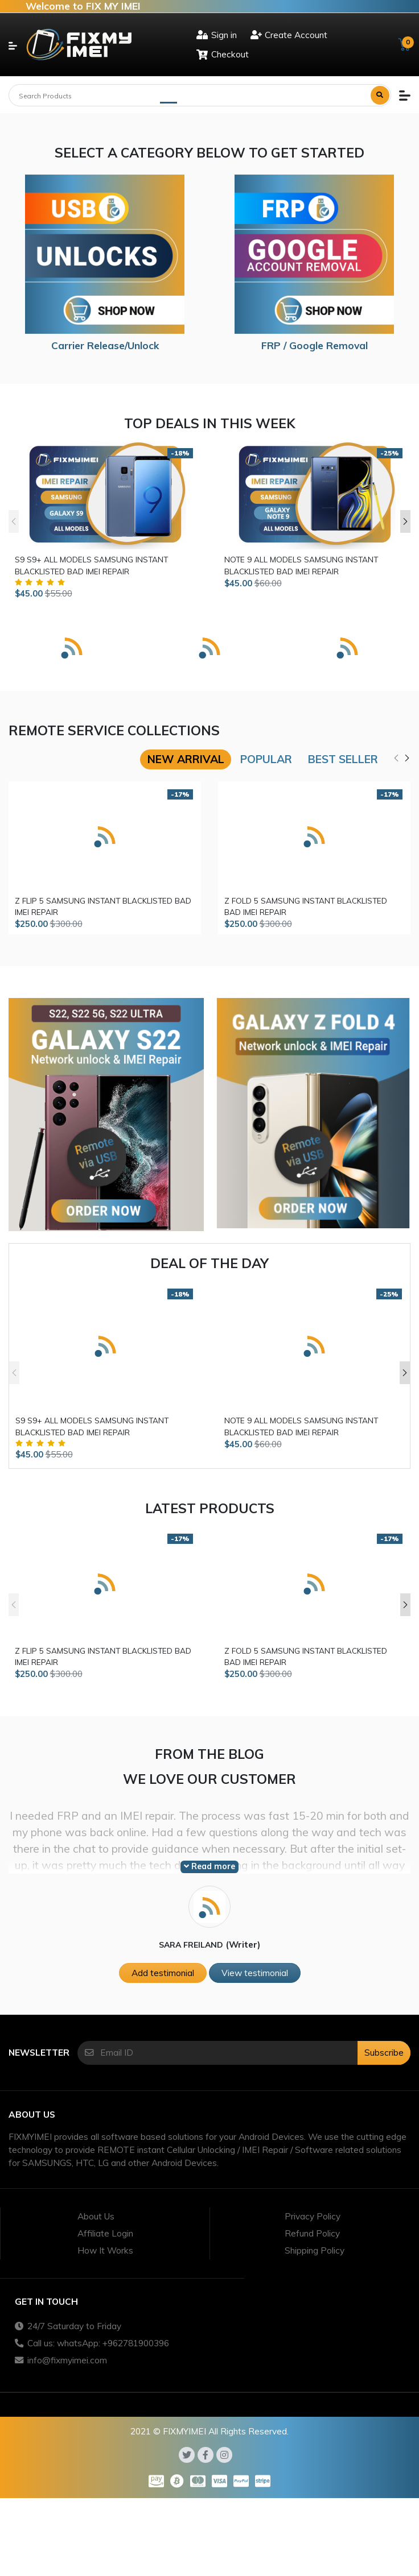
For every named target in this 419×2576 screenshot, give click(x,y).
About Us (95, 2216)
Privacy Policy (312, 2216)
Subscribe (384, 2052)
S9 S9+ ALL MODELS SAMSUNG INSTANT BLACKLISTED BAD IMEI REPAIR (91, 564)
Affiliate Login (105, 2233)
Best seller (343, 759)
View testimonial (254, 1973)
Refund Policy (312, 2233)
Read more (209, 1866)
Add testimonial (163, 1973)
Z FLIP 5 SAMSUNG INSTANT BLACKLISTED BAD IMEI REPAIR (103, 906)
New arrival (185, 759)
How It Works (105, 2250)
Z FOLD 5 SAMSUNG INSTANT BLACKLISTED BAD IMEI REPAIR (305, 906)
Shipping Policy (314, 2250)
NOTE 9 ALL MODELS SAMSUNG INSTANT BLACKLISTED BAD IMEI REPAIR (301, 564)
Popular (266, 759)
